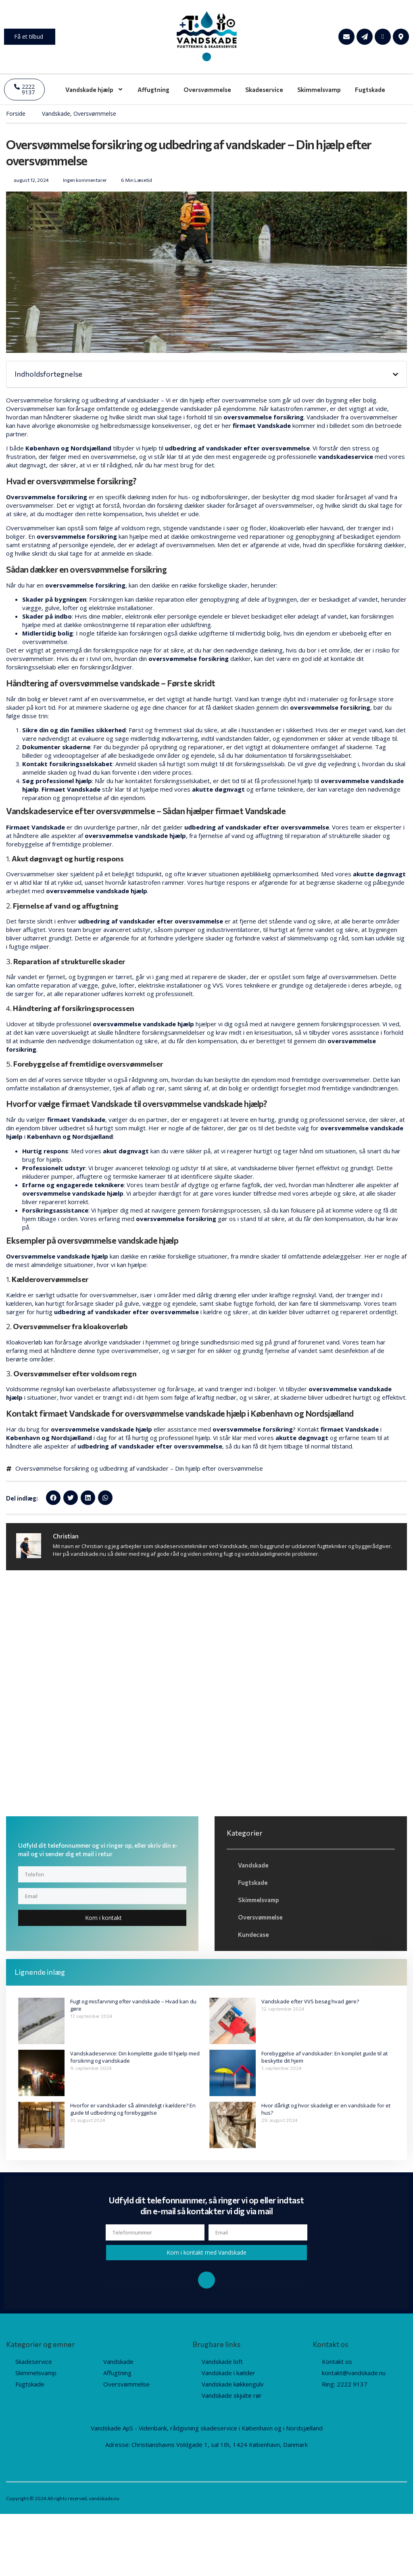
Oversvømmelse (207, 89)
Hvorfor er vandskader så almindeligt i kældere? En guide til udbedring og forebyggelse (133, 2110)
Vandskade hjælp (94, 89)
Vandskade (56, 113)
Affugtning (153, 89)
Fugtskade (370, 89)
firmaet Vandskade (262, 425)
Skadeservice (264, 89)
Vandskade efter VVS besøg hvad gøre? (310, 2002)
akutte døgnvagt (379, 874)
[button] (395, 374)
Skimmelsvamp (319, 89)
